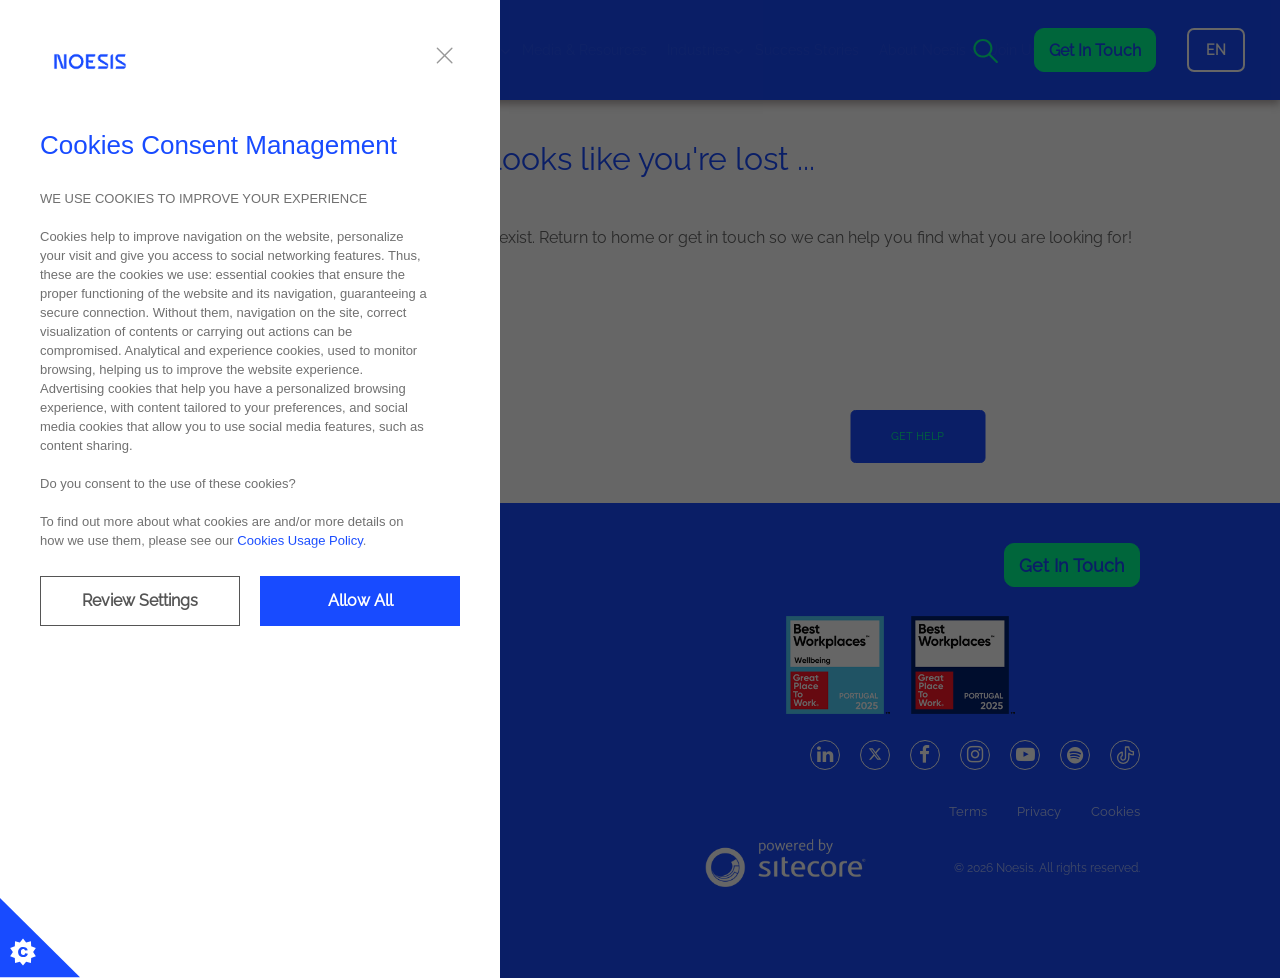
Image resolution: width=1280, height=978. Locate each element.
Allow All (360, 600)
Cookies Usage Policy (299, 540)
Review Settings (140, 600)
